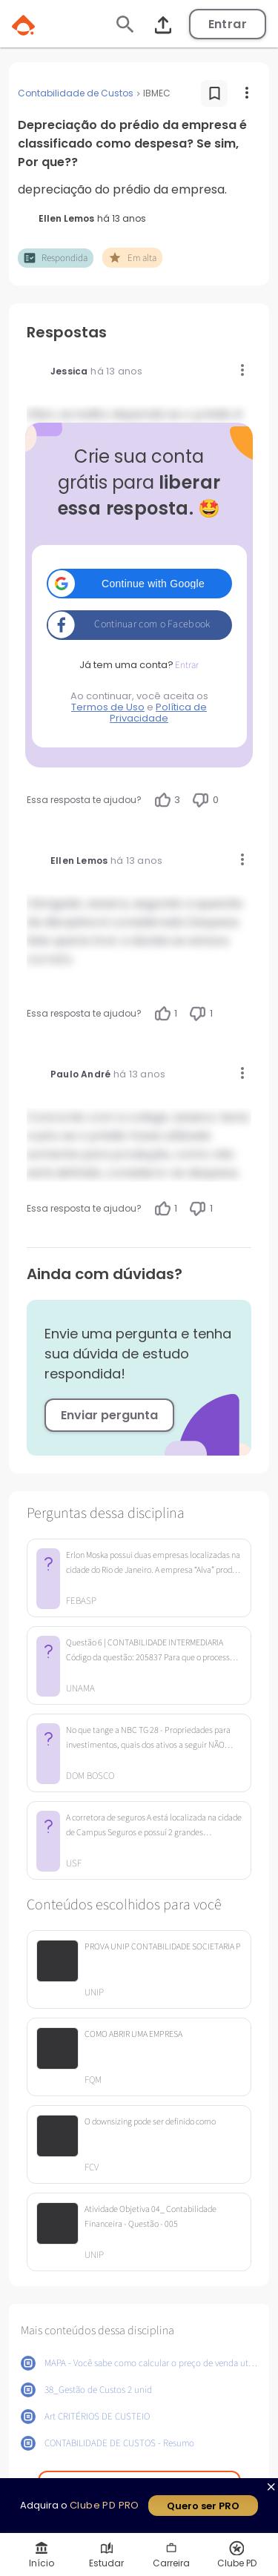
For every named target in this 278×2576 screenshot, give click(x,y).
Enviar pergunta (109, 1415)
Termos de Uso (108, 707)
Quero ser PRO (203, 2506)
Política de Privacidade (158, 712)
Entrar (227, 24)
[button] (139, 583)
